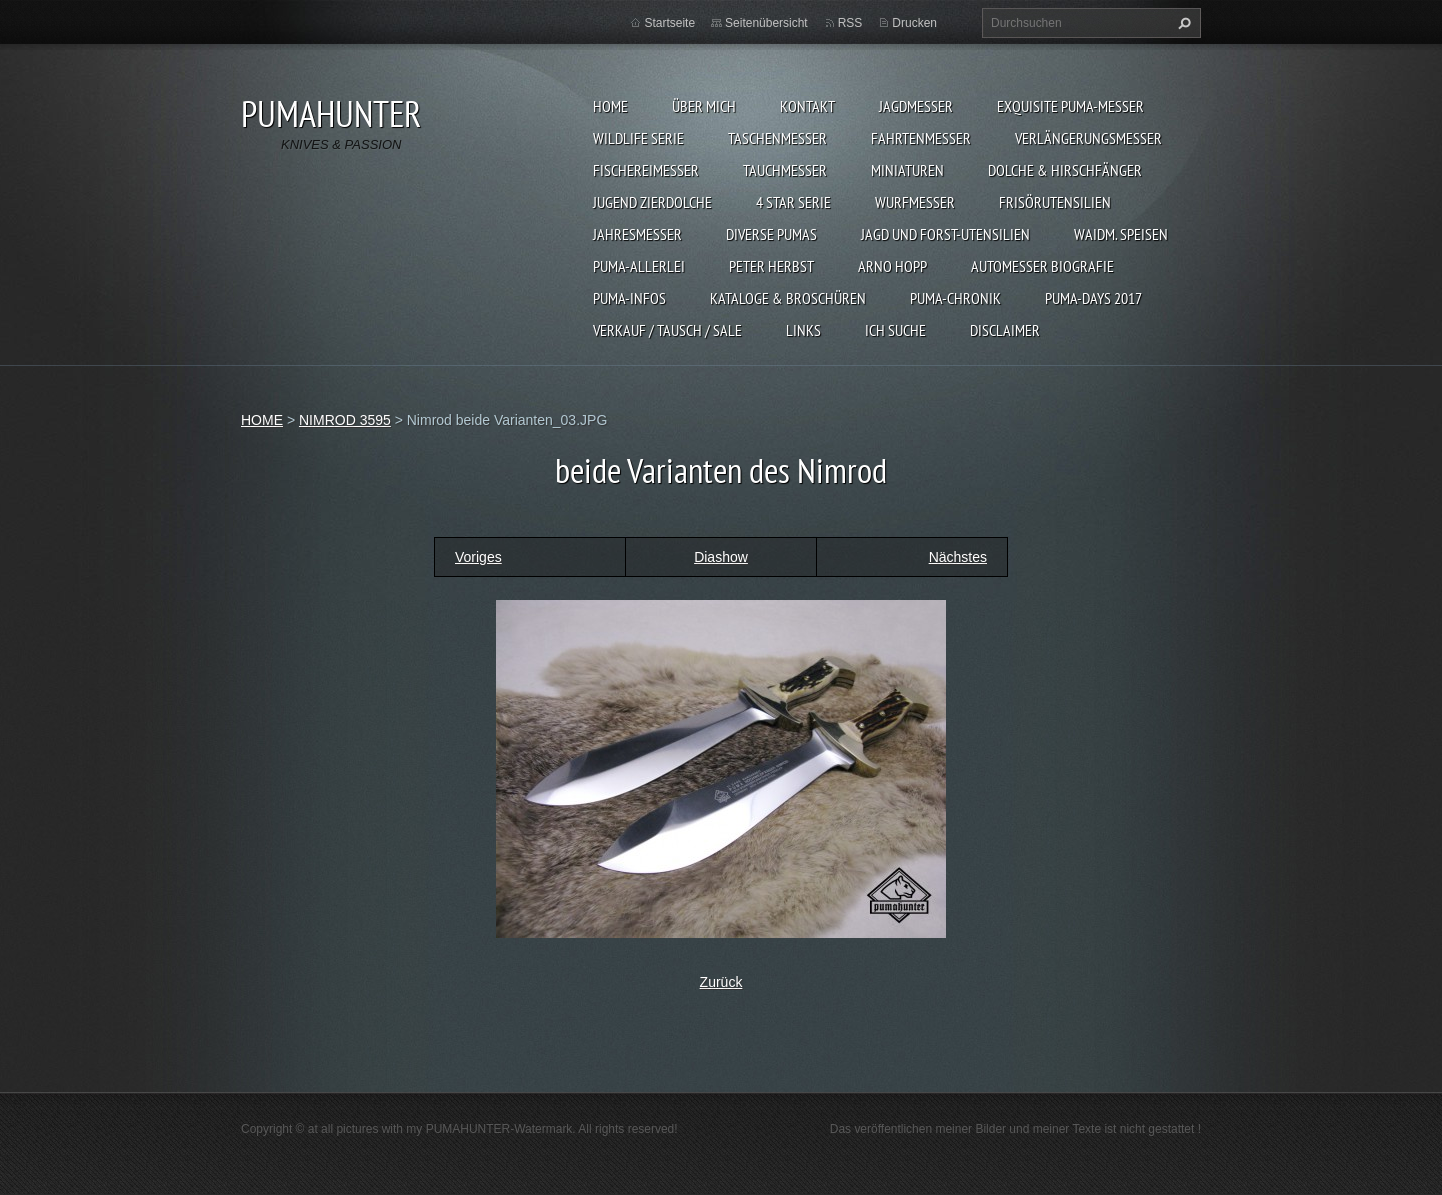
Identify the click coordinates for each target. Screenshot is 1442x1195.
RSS (850, 23)
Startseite (669, 23)
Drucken (914, 23)
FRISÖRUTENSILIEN (1055, 202)
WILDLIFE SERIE (638, 138)
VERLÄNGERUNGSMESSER (1088, 138)
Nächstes (958, 557)
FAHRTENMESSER (921, 138)
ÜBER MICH (704, 106)
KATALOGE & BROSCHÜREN (788, 298)
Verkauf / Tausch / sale (667, 330)
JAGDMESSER (916, 106)
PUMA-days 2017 (1093, 298)
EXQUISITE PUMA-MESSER (1070, 106)
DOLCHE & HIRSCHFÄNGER (1065, 170)
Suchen (1182, 23)
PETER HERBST (771, 266)
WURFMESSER (915, 202)
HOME (610, 106)
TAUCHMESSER (785, 170)
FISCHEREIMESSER (646, 170)
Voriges (478, 557)
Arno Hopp (892, 266)
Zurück (721, 982)
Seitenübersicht (766, 23)
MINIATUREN (907, 170)
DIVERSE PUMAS (771, 234)
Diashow (721, 557)
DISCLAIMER (1005, 330)
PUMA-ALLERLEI (639, 266)
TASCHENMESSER (777, 138)
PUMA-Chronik (955, 298)
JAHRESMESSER (637, 234)
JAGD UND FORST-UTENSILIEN (945, 234)
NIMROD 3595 (345, 420)
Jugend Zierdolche (652, 202)
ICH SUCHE (895, 330)
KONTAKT (807, 106)
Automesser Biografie (1042, 266)
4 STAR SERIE (793, 202)
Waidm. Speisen (1121, 234)
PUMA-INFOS (629, 298)
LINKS (803, 330)
